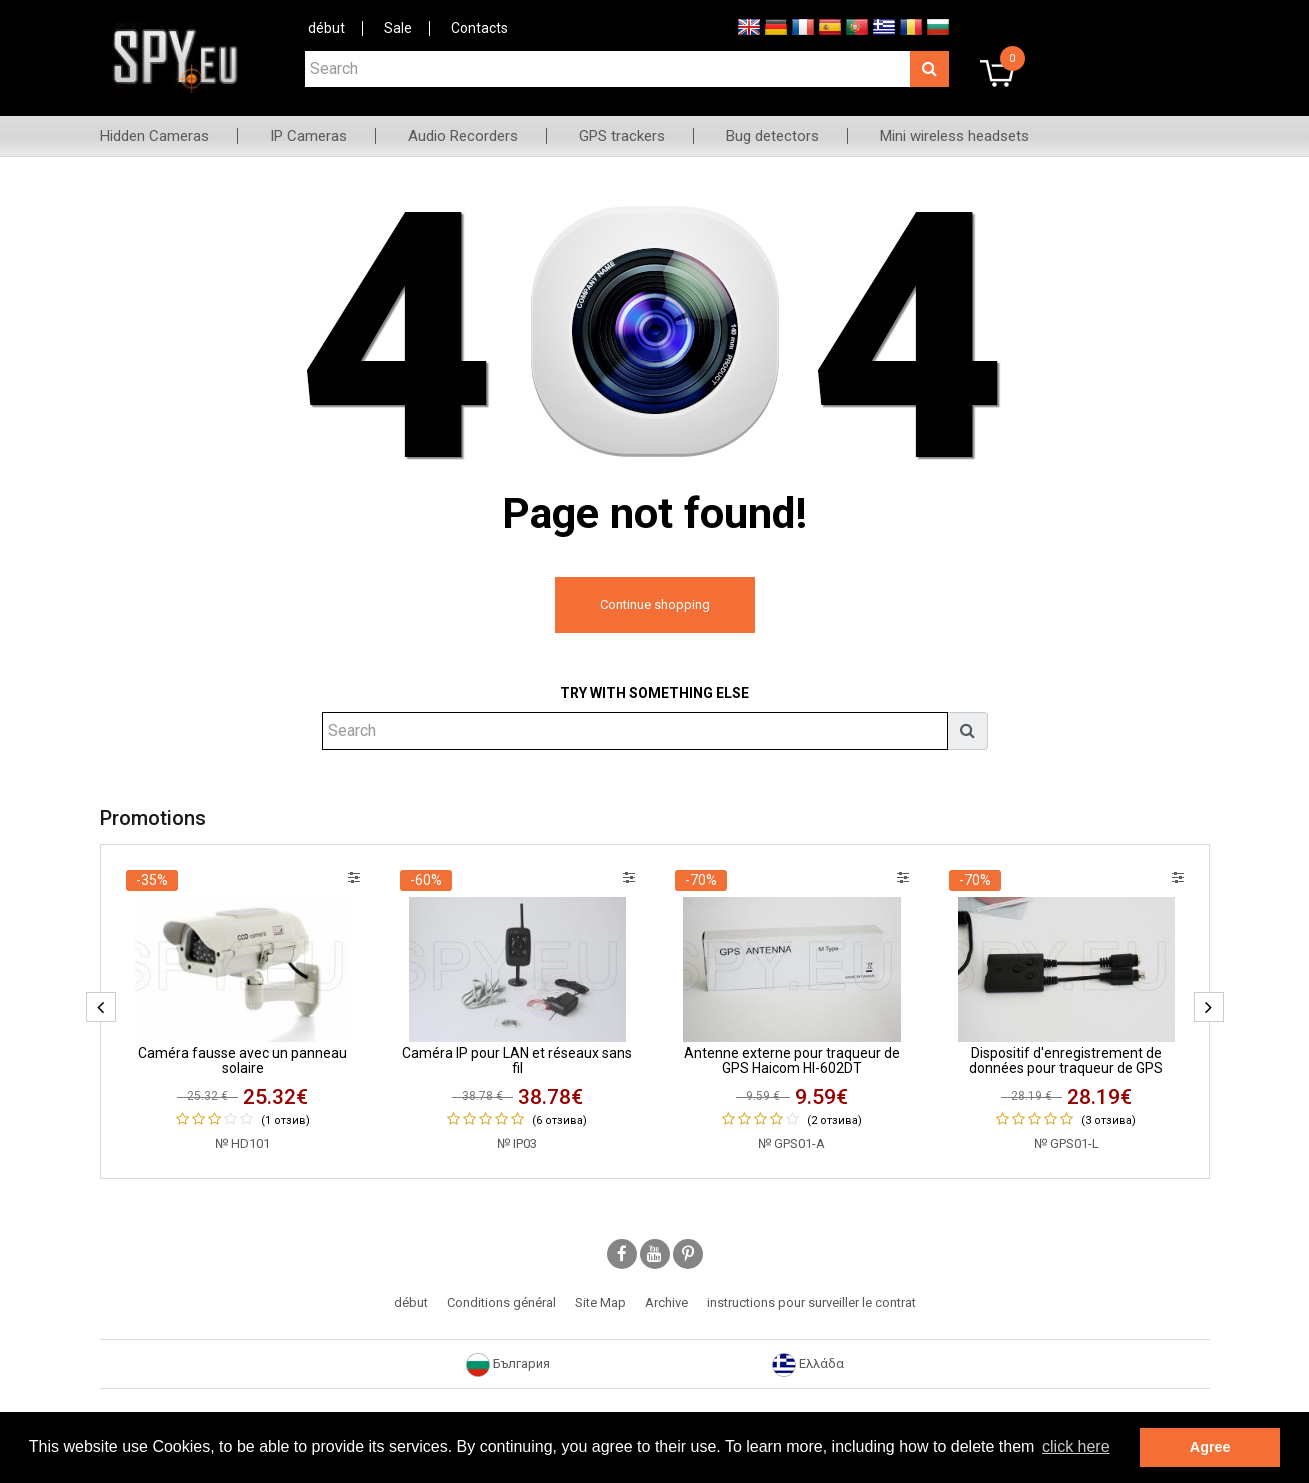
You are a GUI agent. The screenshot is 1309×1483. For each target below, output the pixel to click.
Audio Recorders (463, 136)
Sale (398, 28)
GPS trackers (622, 136)
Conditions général (501, 1302)
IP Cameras (308, 136)
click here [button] (1076, 1446)
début (326, 28)
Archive (666, 1302)
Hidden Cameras (154, 136)
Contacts (479, 28)
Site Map (600, 1302)
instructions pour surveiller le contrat (811, 1302)
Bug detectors (772, 136)
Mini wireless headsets (954, 136)
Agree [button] (1210, 1447)
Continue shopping (655, 604)
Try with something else (654, 693)
